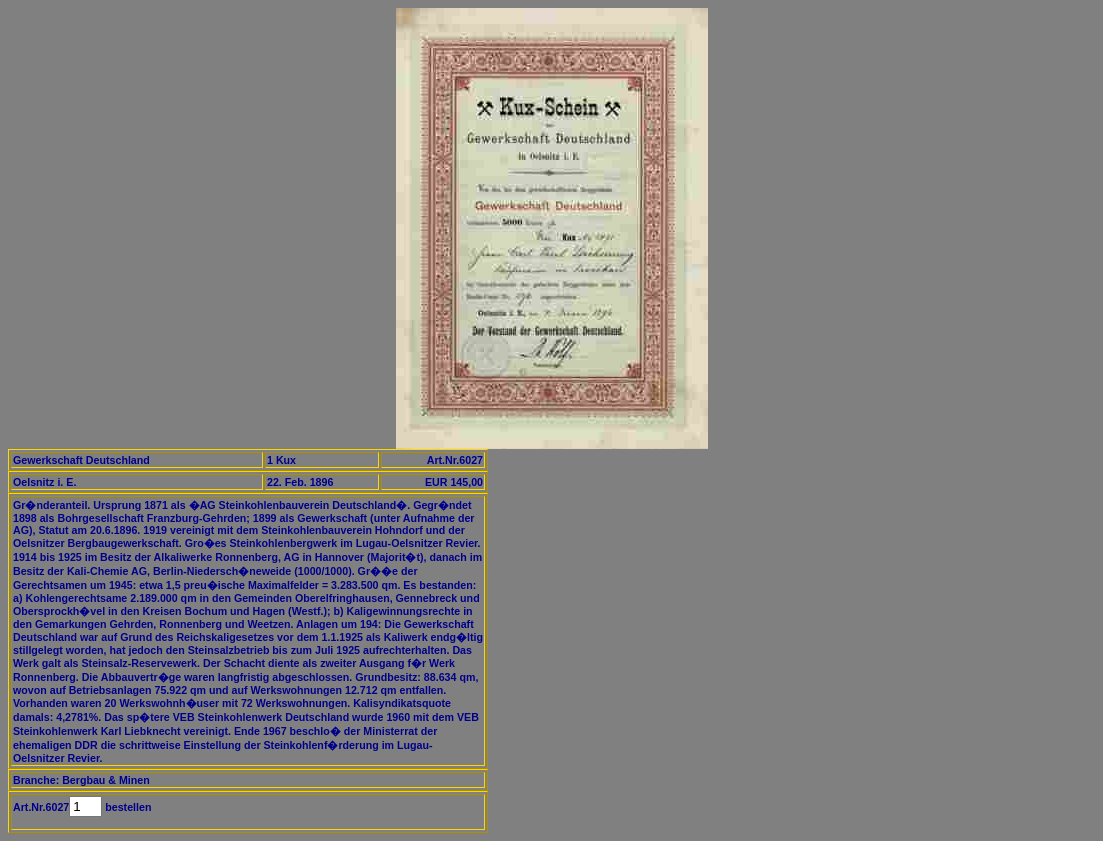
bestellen (126, 807)
